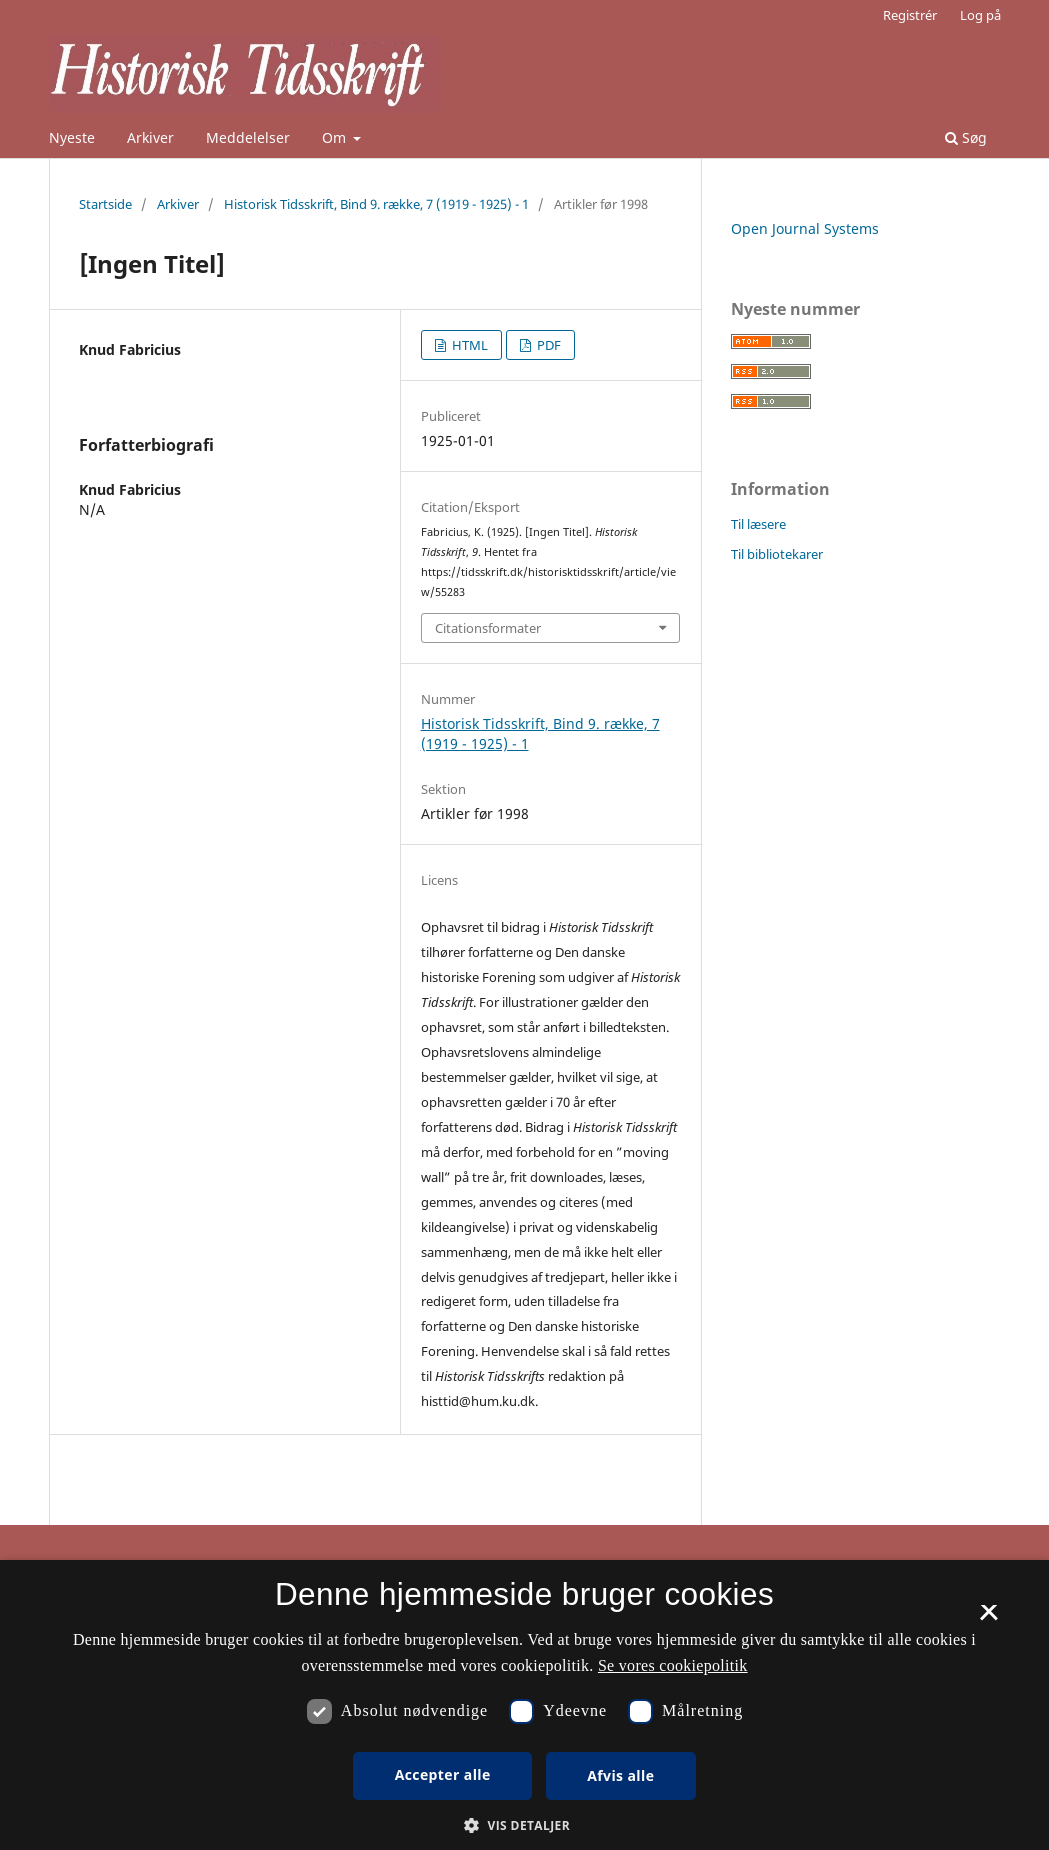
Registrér (910, 15)
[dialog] (524, 1705)
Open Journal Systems (805, 228)
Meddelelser (248, 137)
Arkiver (150, 137)
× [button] (988, 1619)
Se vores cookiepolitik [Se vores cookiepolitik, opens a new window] (673, 1665)
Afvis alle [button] (620, 1775)
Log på (980, 15)
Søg (966, 137)
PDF (547, 345)
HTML (468, 345)
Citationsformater (488, 628)
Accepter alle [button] (443, 1774)
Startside (105, 204)
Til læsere (758, 524)
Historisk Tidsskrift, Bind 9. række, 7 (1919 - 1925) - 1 (376, 204)
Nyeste (72, 137)
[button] (524, 1825)
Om (336, 137)
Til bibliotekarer (777, 554)
